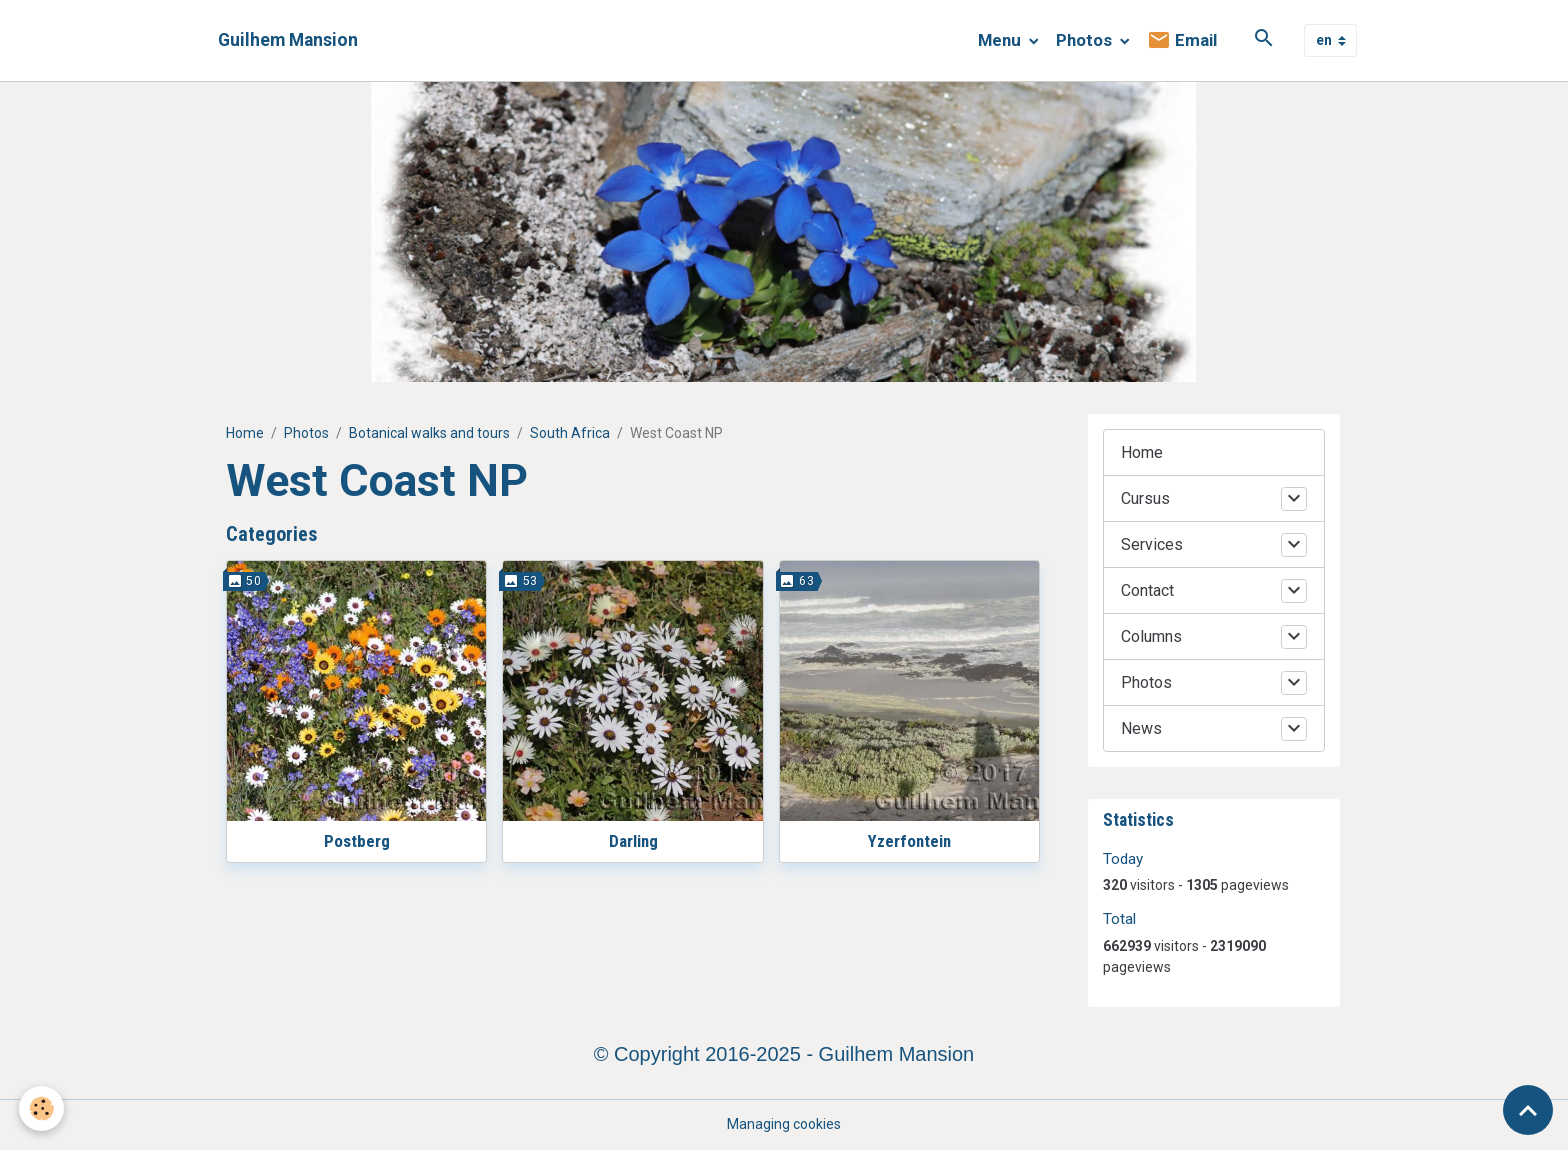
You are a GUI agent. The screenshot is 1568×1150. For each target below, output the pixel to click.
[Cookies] (42, 1108)
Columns (1151, 636)
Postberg (357, 841)
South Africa (570, 433)
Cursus (1145, 498)
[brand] (288, 40)
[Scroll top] (1528, 1110)
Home (245, 433)
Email (1182, 40)
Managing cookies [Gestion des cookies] (784, 1124)
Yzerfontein (909, 841)
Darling (633, 841)
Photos (1086, 40)
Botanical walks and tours (429, 433)
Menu (1001, 40)
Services (1152, 544)
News (1141, 728)
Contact (1147, 590)
